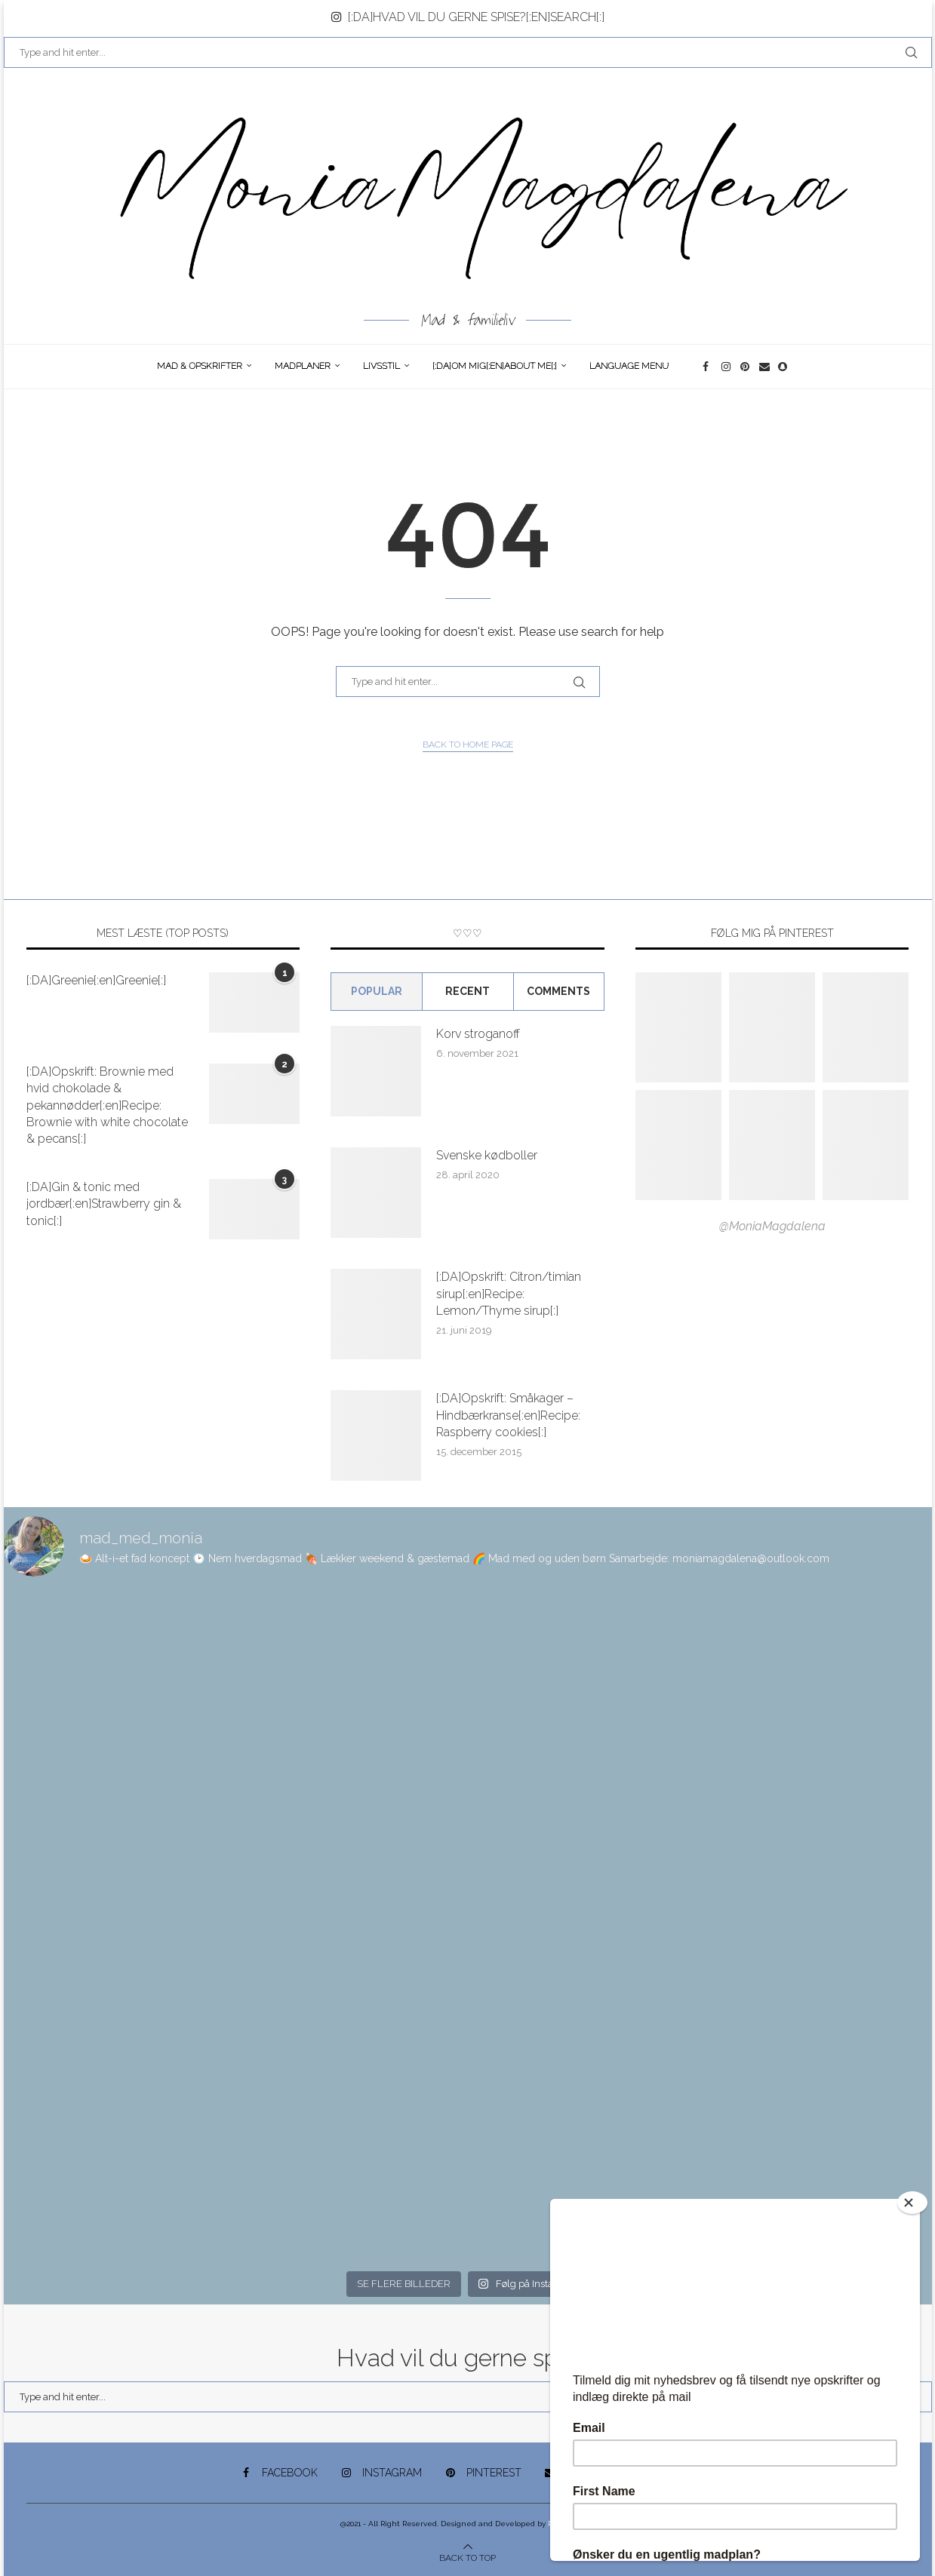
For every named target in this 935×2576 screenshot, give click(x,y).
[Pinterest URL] (678, 1027)
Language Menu (629, 366)
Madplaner (303, 366)
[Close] (912, 2202)
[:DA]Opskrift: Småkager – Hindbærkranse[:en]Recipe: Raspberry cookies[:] (508, 1415)
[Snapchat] (783, 366)
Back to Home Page (468, 744)
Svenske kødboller (486, 1155)
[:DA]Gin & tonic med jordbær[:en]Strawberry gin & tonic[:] (103, 1204)
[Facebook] (708, 366)
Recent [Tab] (467, 991)
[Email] (764, 366)
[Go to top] (467, 2557)
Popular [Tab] (376, 991)
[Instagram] (727, 366)
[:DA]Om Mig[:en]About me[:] (494, 366)
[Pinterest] (746, 366)
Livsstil (381, 366)
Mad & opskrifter (199, 366)
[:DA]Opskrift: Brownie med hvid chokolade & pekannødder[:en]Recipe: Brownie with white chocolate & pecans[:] (107, 1105)
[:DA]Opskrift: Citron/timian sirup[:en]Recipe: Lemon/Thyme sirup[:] (508, 1294)
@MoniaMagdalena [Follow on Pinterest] (772, 1226)
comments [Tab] (558, 991)
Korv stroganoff (478, 1034)
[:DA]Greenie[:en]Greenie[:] (96, 980)
